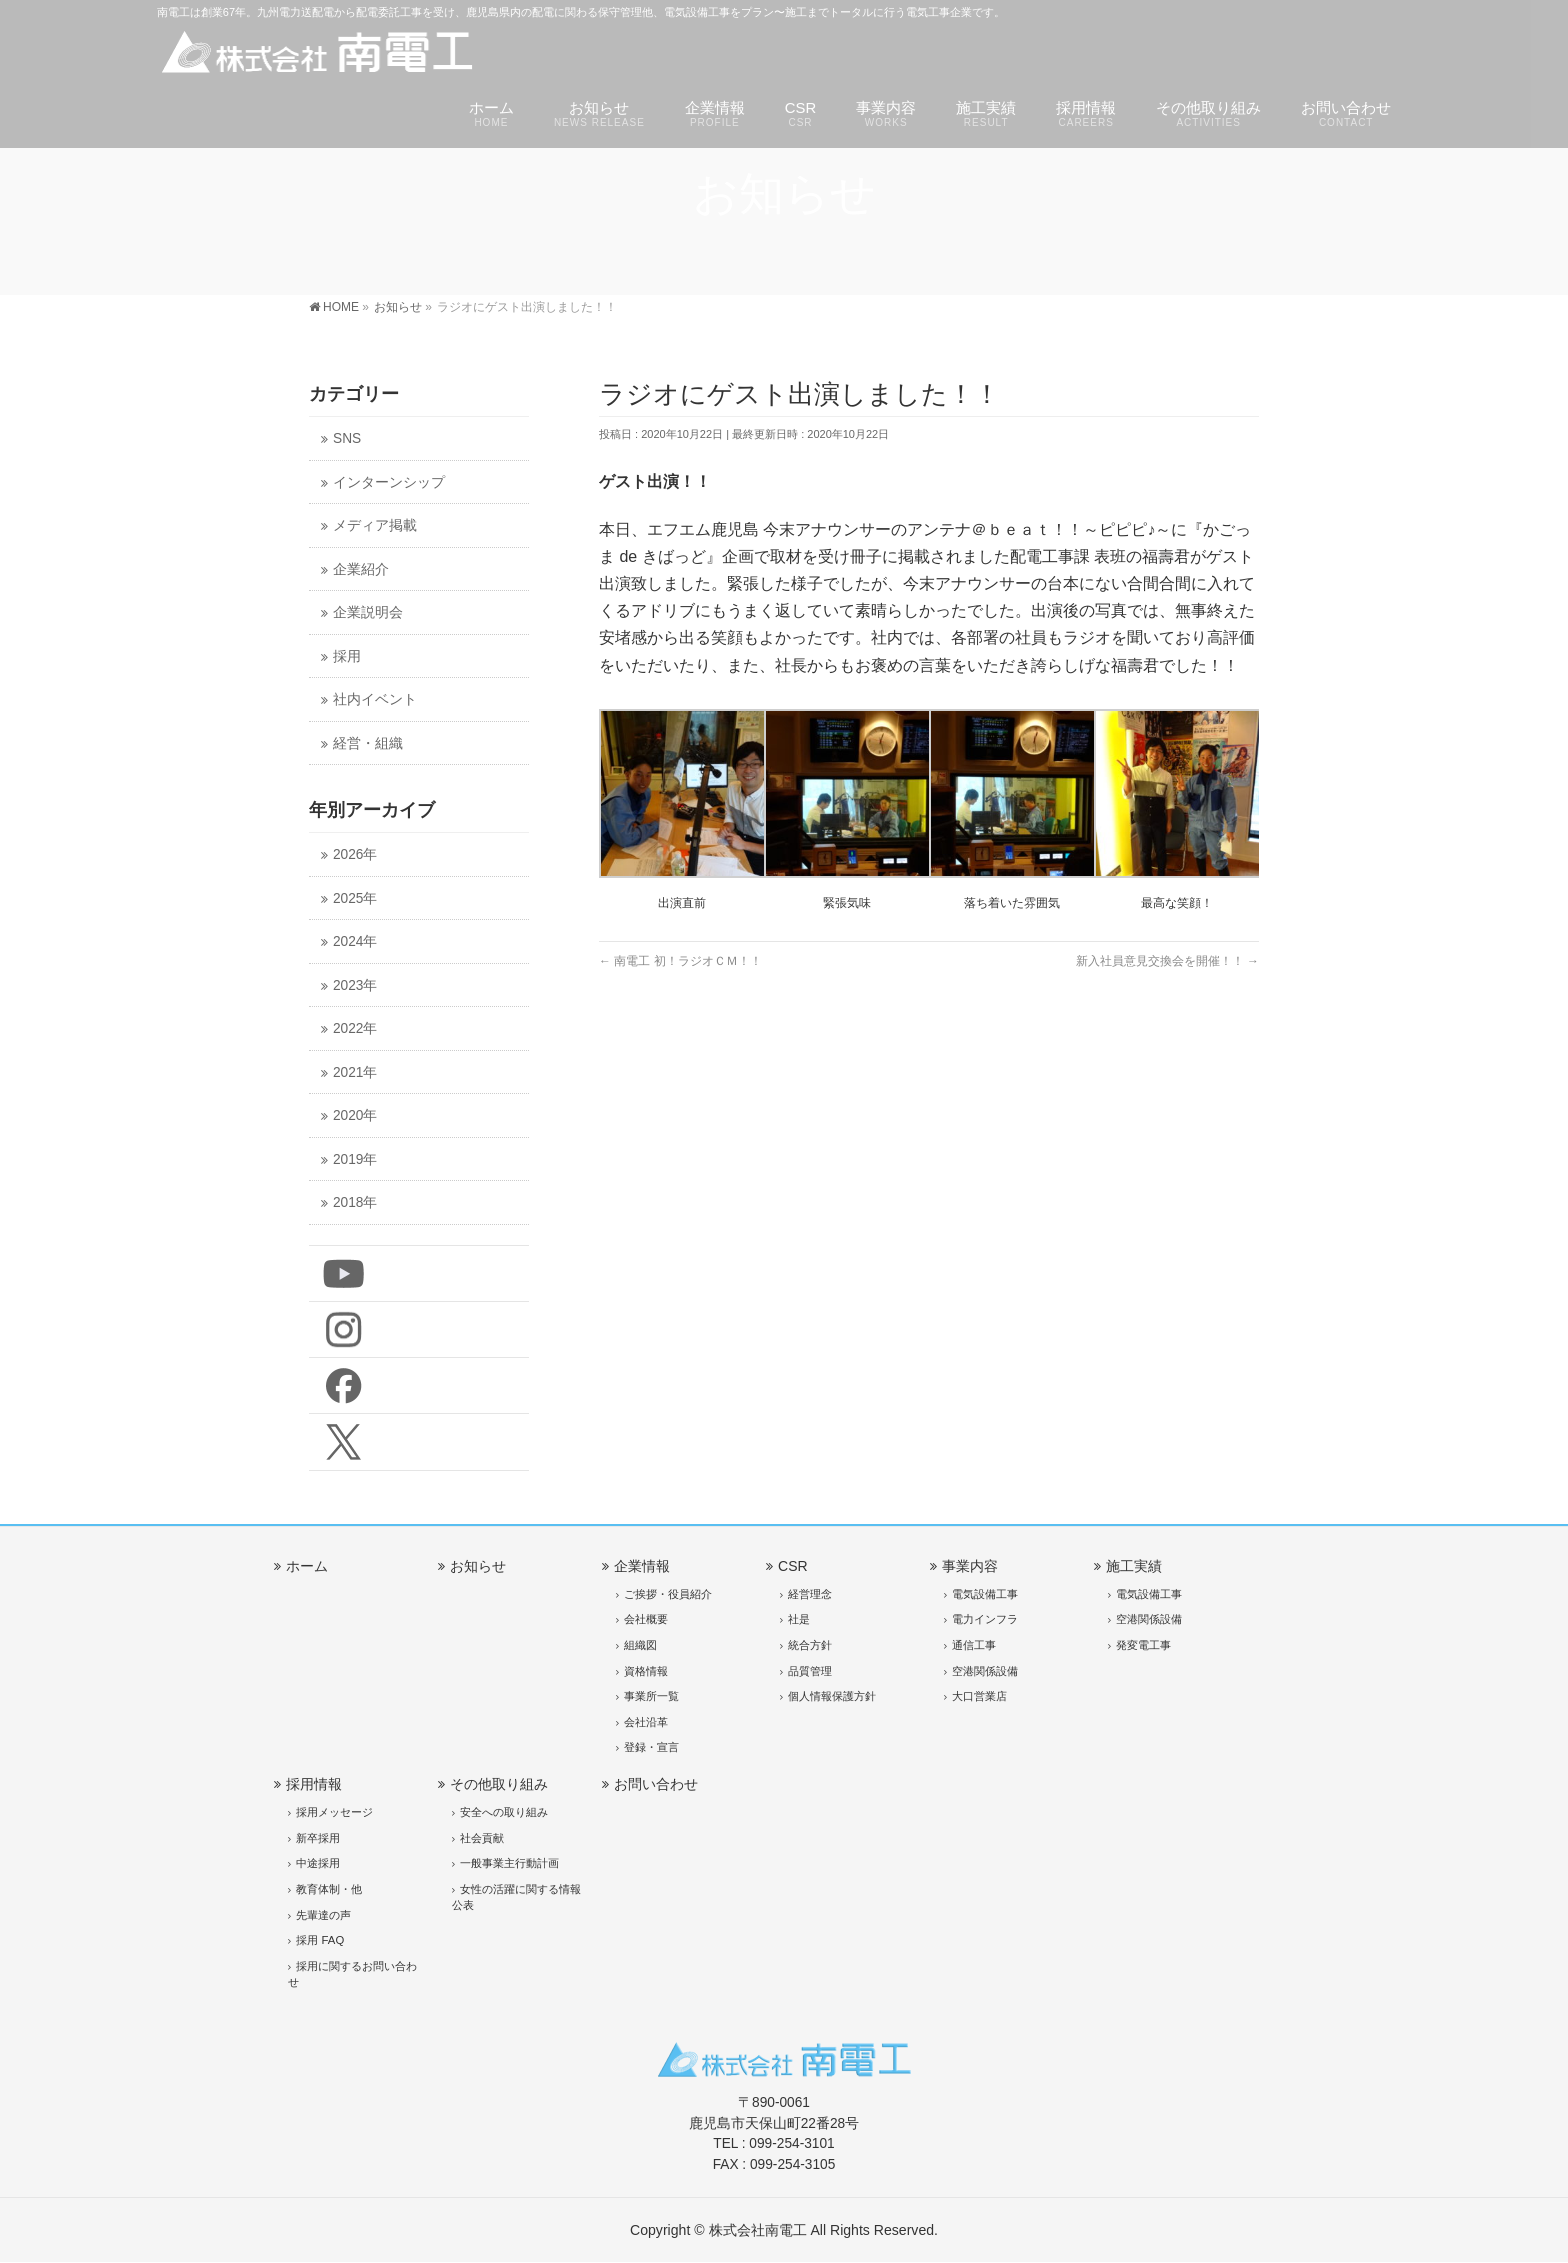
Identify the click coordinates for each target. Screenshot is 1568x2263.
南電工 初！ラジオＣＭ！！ (680, 961)
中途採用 (318, 1863)
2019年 (355, 1159)
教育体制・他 (329, 1889)
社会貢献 (482, 1838)
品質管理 (810, 1671)
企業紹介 (361, 569)
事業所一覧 (651, 1696)
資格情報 (646, 1671)
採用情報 (314, 1784)
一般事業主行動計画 (509, 1863)
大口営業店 (979, 1696)
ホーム (307, 1566)
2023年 (355, 985)
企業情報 (642, 1566)
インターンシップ (389, 482)
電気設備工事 (985, 1594)
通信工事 (974, 1645)
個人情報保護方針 (832, 1696)
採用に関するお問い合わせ (352, 1974)
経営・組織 (368, 743)
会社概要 (646, 1619)
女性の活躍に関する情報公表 (516, 1897)
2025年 (355, 898)
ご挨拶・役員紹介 (668, 1594)
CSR (793, 1566)
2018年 (355, 1202)
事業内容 (970, 1566)
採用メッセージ (334, 1812)
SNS (347, 438)
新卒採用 (318, 1838)
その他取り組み (499, 1784)
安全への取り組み (504, 1812)
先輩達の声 (323, 1915)
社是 (799, 1619)
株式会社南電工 (758, 2230)
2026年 (355, 854)
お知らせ (478, 1566)
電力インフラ (985, 1619)
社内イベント (375, 699)
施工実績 (1134, 1566)
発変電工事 (1143, 1645)
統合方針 (810, 1645)
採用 (347, 656)
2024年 (355, 941)
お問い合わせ (656, 1784)
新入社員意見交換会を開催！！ (1167, 961)
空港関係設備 (985, 1671)
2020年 (355, 1115)
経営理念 (810, 1594)
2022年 (355, 1028)
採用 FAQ (320, 1940)
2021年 (355, 1072)
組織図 (640, 1645)
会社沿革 (646, 1722)
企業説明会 (368, 612)
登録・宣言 (651, 1747)
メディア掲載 (375, 525)
